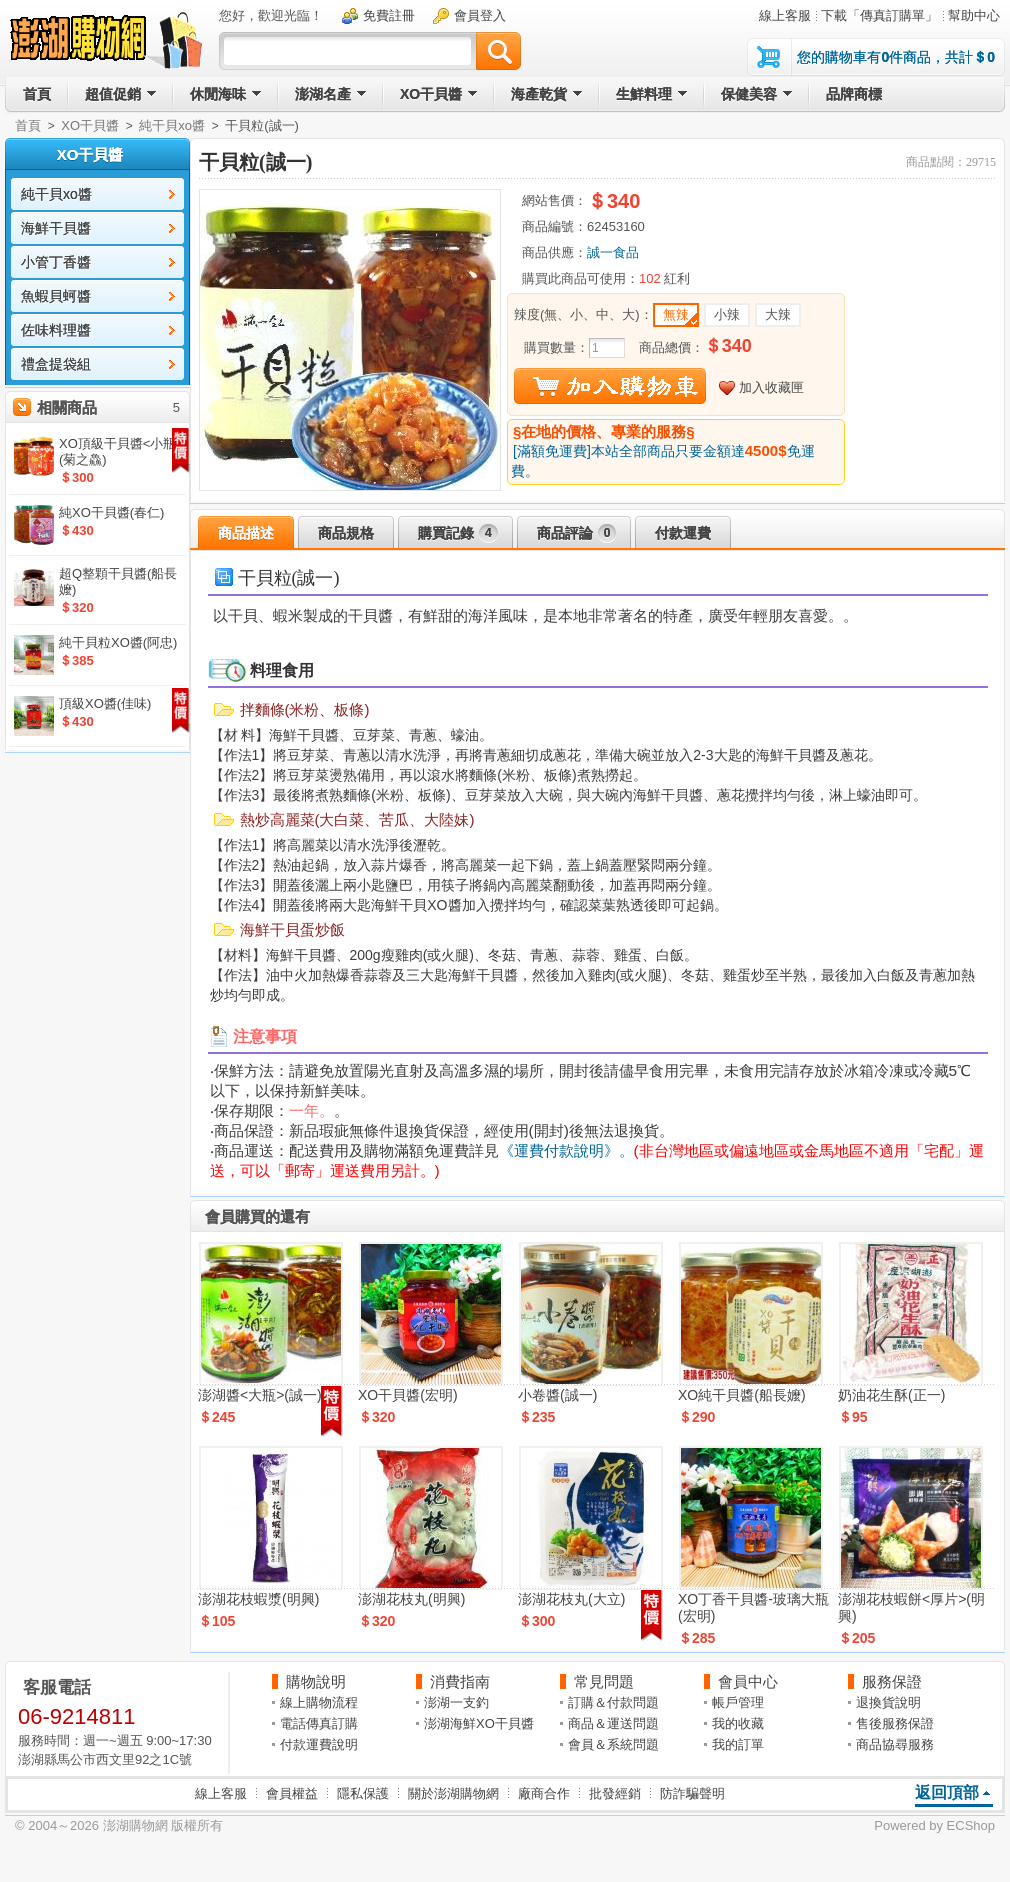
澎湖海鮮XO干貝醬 (479, 1723)
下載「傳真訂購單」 (879, 15)
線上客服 (785, 15)
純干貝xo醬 (172, 125)
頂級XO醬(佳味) (105, 703)
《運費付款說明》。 (566, 1150)
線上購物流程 (319, 1702)
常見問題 (604, 1681)
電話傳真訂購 (319, 1723)
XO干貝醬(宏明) (408, 1395)
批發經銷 (615, 1793)
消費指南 (460, 1681)
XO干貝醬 (90, 125)
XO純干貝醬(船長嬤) (742, 1395)
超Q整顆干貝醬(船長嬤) (118, 581)
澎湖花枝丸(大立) (571, 1599)
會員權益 (292, 1793)
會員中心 (748, 1681)
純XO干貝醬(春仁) (111, 512)
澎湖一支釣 (456, 1702)
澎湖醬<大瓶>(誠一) (260, 1395)
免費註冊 (389, 15)
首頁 (28, 125)
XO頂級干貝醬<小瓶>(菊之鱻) (121, 451)
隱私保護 (363, 1793)
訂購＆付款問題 (613, 1702)
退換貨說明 (888, 1702)
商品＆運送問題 (613, 1723)
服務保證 (892, 1681)
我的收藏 (738, 1723)
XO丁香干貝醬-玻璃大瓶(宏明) (753, 1607)
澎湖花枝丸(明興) (411, 1599)
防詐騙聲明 (692, 1793)
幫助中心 (974, 15)
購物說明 (316, 1681)
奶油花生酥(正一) (891, 1395)
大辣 (778, 314)
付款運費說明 (319, 1744)
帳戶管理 (738, 1702)
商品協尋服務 (895, 1744)
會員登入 (480, 15)
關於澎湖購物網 (453, 1793)
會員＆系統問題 (613, 1744)
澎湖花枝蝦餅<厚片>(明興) (911, 1607)
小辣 (727, 314)
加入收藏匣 (771, 387)
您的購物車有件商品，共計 (896, 57)
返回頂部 (947, 1792)
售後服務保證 (895, 1723)
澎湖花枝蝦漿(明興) (258, 1599)
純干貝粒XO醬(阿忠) (118, 642)
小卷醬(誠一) (557, 1395)
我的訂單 (738, 1744)
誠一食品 (613, 252)
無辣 (676, 314)
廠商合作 (544, 1793)
